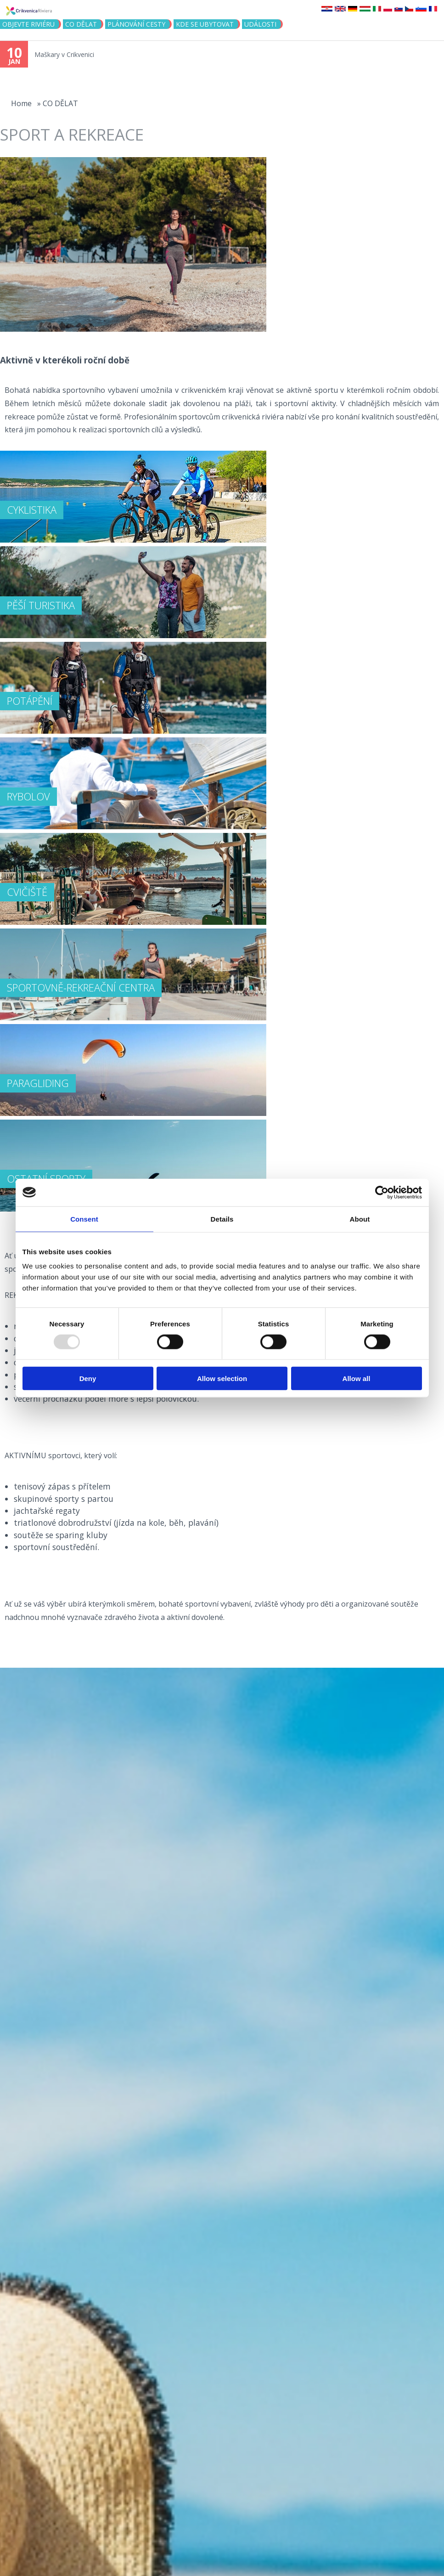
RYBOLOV (28, 796)
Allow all (357, 1378)
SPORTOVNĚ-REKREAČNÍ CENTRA (81, 987)
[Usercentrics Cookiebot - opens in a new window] (382, 1192)
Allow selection (222, 1378)
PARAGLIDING (38, 1083)
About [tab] (360, 1219)
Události (260, 24)
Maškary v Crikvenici (64, 54)
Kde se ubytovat (205, 24)
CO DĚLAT (81, 24)
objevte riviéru (28, 24)
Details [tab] (222, 1219)
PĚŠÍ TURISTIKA (41, 605)
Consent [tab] (84, 1219)
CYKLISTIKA (31, 509)
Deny (87, 1378)
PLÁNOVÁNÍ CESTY (136, 24)
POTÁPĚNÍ (29, 701)
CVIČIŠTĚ (27, 892)
